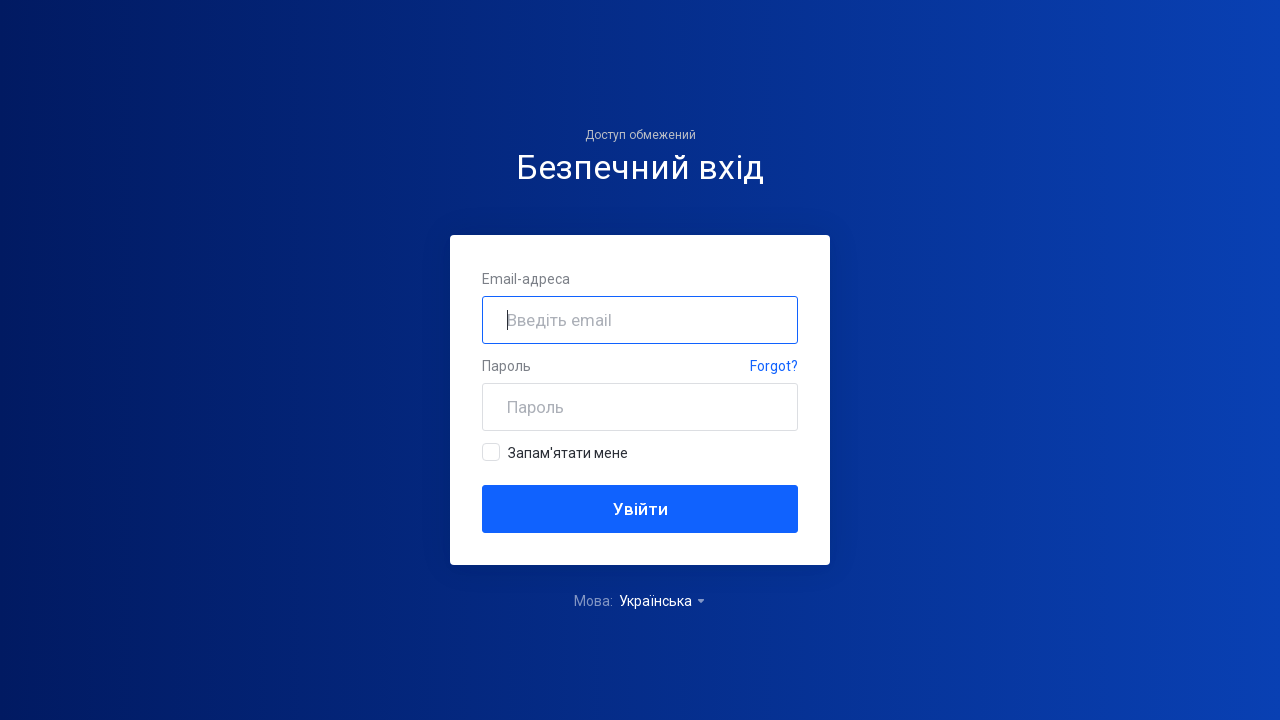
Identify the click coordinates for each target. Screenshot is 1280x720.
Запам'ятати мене (555, 452)
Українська (663, 601)
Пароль (506, 366)
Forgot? (774, 366)
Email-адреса (526, 279)
